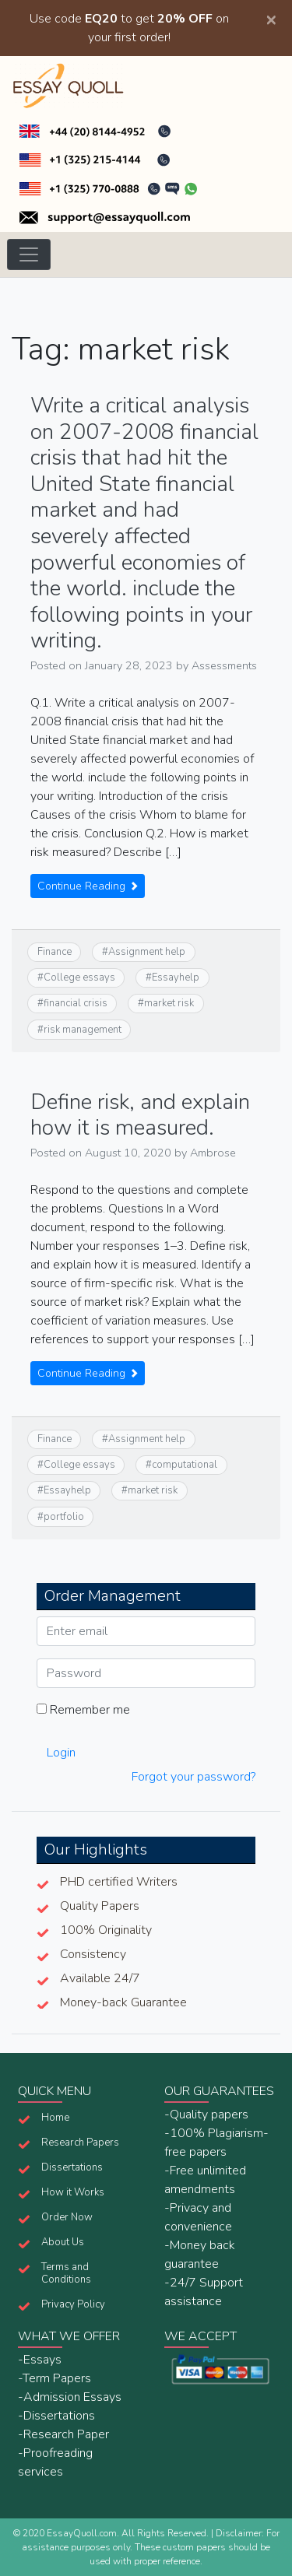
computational (184, 1465)
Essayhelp (175, 977)
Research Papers (80, 2143)
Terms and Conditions (66, 2273)
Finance (54, 952)
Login (61, 1752)
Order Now (67, 2217)
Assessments (224, 665)
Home (55, 2118)
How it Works (72, 2192)
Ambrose (213, 1152)
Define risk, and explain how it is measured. (140, 1115)
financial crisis (75, 1003)
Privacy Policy (73, 2304)
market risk (169, 1003)
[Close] (271, 18)
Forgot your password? (193, 1776)
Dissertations (72, 2167)
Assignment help (146, 952)
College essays (79, 977)
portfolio (64, 1517)
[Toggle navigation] (29, 254)
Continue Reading (87, 886)
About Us (62, 2242)
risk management (82, 1030)
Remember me (83, 1709)
